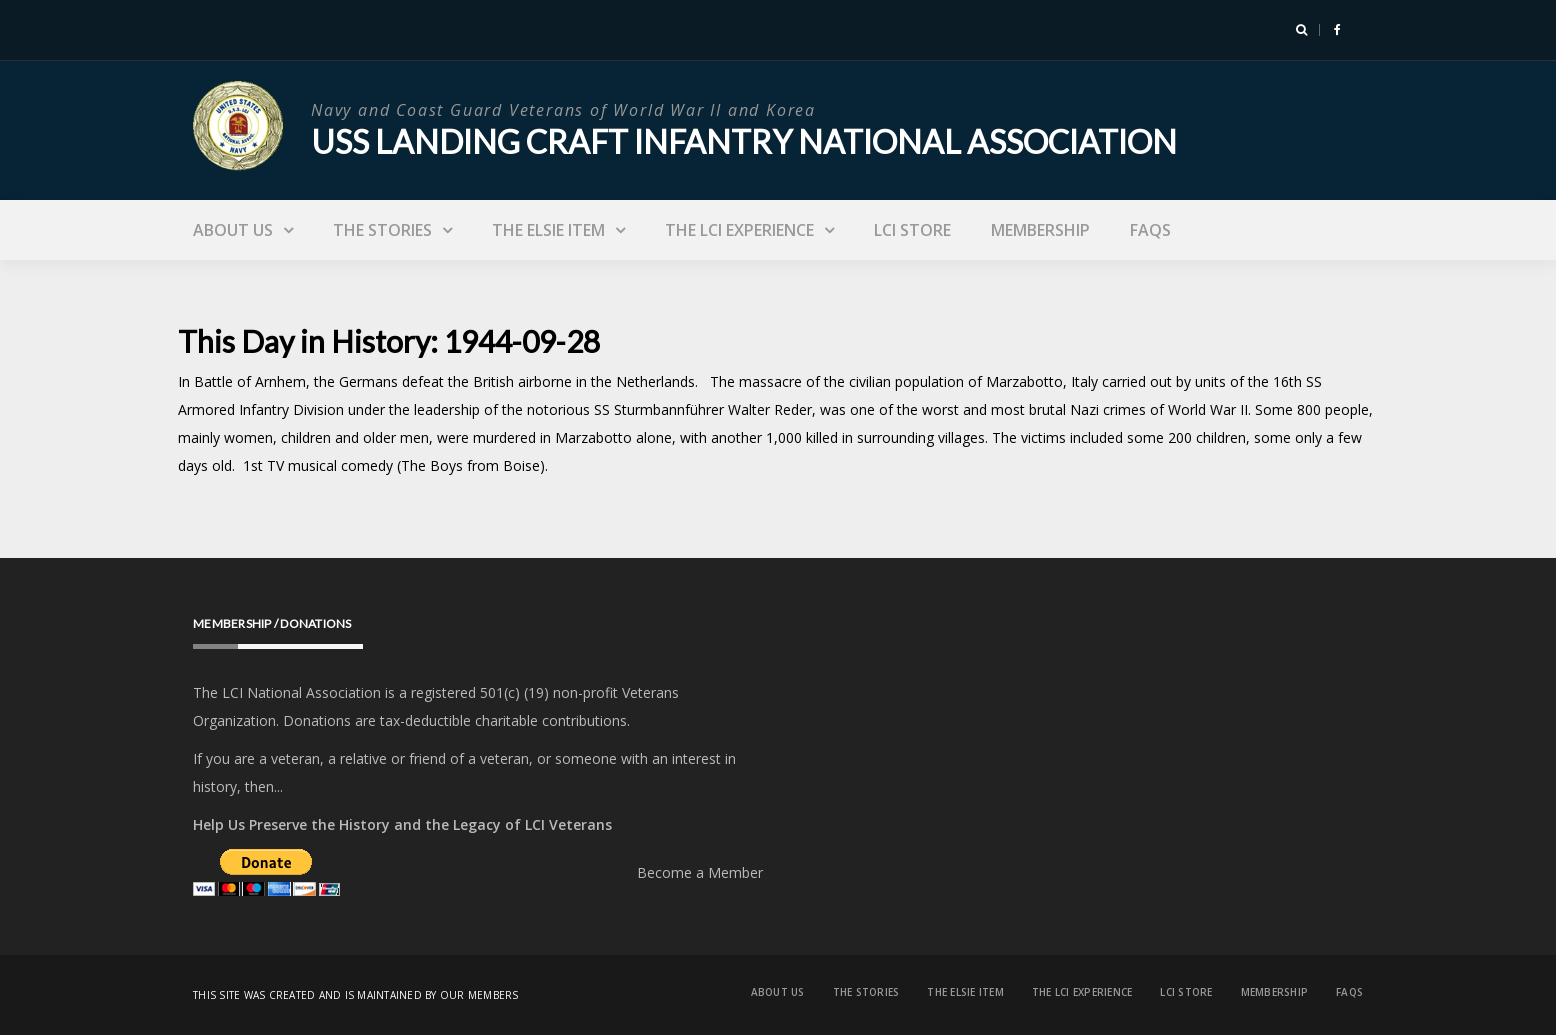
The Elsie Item (548, 230)
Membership (1040, 230)
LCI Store (912, 230)
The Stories (382, 230)
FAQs (1150, 230)
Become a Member (700, 872)
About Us (233, 230)
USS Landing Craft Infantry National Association (744, 141)
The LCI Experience (739, 230)
